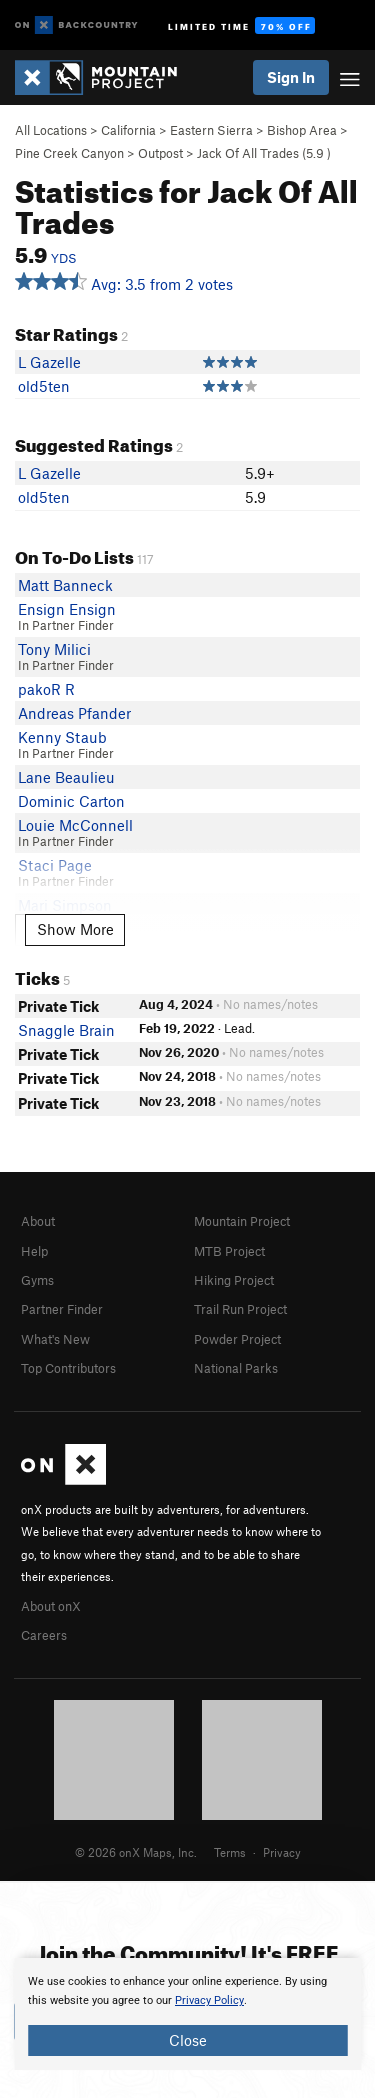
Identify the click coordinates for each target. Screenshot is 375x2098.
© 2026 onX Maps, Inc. (136, 1852)
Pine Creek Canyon (69, 153)
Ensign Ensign (67, 609)
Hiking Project (234, 1280)
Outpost (160, 153)
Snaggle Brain (66, 1030)
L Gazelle (49, 362)
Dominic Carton (71, 801)
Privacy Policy (209, 2000)
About (38, 1221)
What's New (55, 1339)
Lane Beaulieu (66, 777)
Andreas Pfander (74, 713)
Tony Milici (54, 649)
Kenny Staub (62, 737)
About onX (51, 1606)
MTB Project (229, 1251)
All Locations (51, 130)
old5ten (44, 386)
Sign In (291, 77)
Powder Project (237, 1339)
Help (34, 1251)
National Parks (236, 1368)
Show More (75, 929)
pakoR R (46, 689)
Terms (230, 1852)
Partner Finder (62, 1309)
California (128, 130)
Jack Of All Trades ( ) (264, 153)
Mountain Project (242, 1221)
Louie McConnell (75, 825)
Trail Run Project (240, 1309)
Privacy (282, 1852)
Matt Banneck (65, 585)
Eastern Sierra (211, 130)
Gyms (37, 1280)
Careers (44, 1635)
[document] (187, 2014)
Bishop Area (302, 130)
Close (188, 2040)
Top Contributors (68, 1368)
